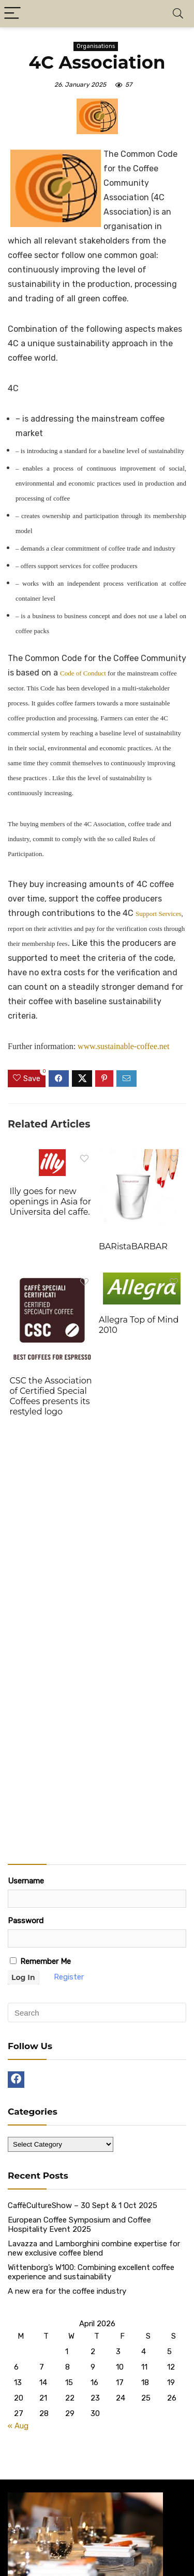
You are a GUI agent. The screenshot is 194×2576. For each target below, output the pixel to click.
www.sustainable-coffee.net (123, 1046)
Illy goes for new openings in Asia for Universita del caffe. (50, 1201)
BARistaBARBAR (133, 1246)
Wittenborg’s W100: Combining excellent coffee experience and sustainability (91, 2272)
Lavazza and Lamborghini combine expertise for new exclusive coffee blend (94, 2248)
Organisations (96, 46)
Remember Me (40, 1961)
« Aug (18, 2425)
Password (25, 1920)
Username (26, 1881)
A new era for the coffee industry (67, 2291)
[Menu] (12, 13)
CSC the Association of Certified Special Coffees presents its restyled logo (50, 1396)
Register (69, 1977)
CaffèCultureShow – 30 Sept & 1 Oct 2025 (82, 2205)
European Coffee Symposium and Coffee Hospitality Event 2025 (79, 2224)
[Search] (178, 13)
